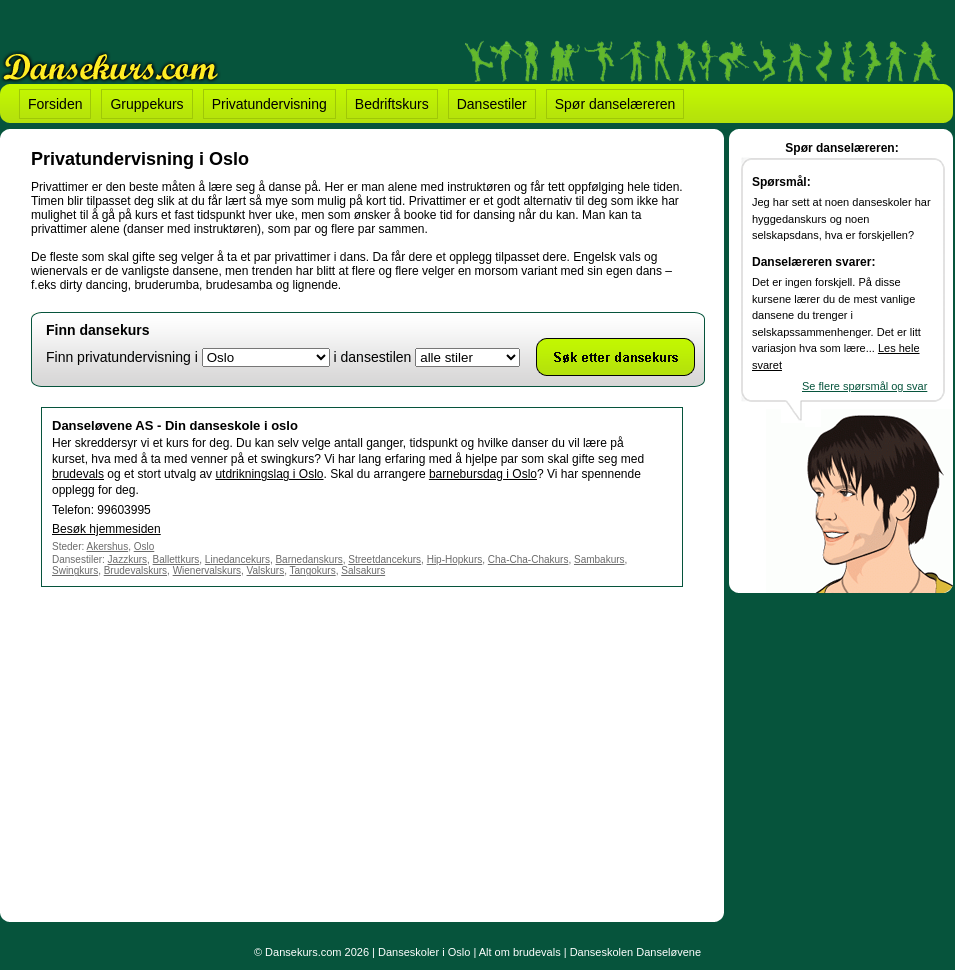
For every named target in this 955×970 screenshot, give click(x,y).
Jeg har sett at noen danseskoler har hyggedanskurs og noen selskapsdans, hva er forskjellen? (841, 218)
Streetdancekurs (384, 559)
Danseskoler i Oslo (424, 952)
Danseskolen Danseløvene (635, 952)
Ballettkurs (176, 559)
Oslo (144, 546)
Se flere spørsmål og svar (864, 386)
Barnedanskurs (308, 559)
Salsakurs (363, 570)
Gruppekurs (146, 104)
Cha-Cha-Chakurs (528, 559)
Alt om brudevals (520, 952)
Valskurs (266, 570)
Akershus (107, 546)
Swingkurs (75, 570)
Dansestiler (492, 104)
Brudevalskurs (135, 570)
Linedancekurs (237, 559)
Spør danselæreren (615, 104)
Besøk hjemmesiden (106, 529)
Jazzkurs (127, 559)
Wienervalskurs (207, 570)
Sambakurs (599, 559)
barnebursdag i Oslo (483, 474)
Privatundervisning (269, 104)
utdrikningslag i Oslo (269, 474)
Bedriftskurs (392, 104)
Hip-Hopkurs (455, 559)
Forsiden (55, 104)
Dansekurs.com (303, 952)
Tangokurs (313, 570)
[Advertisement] (199, 751)
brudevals (78, 474)
